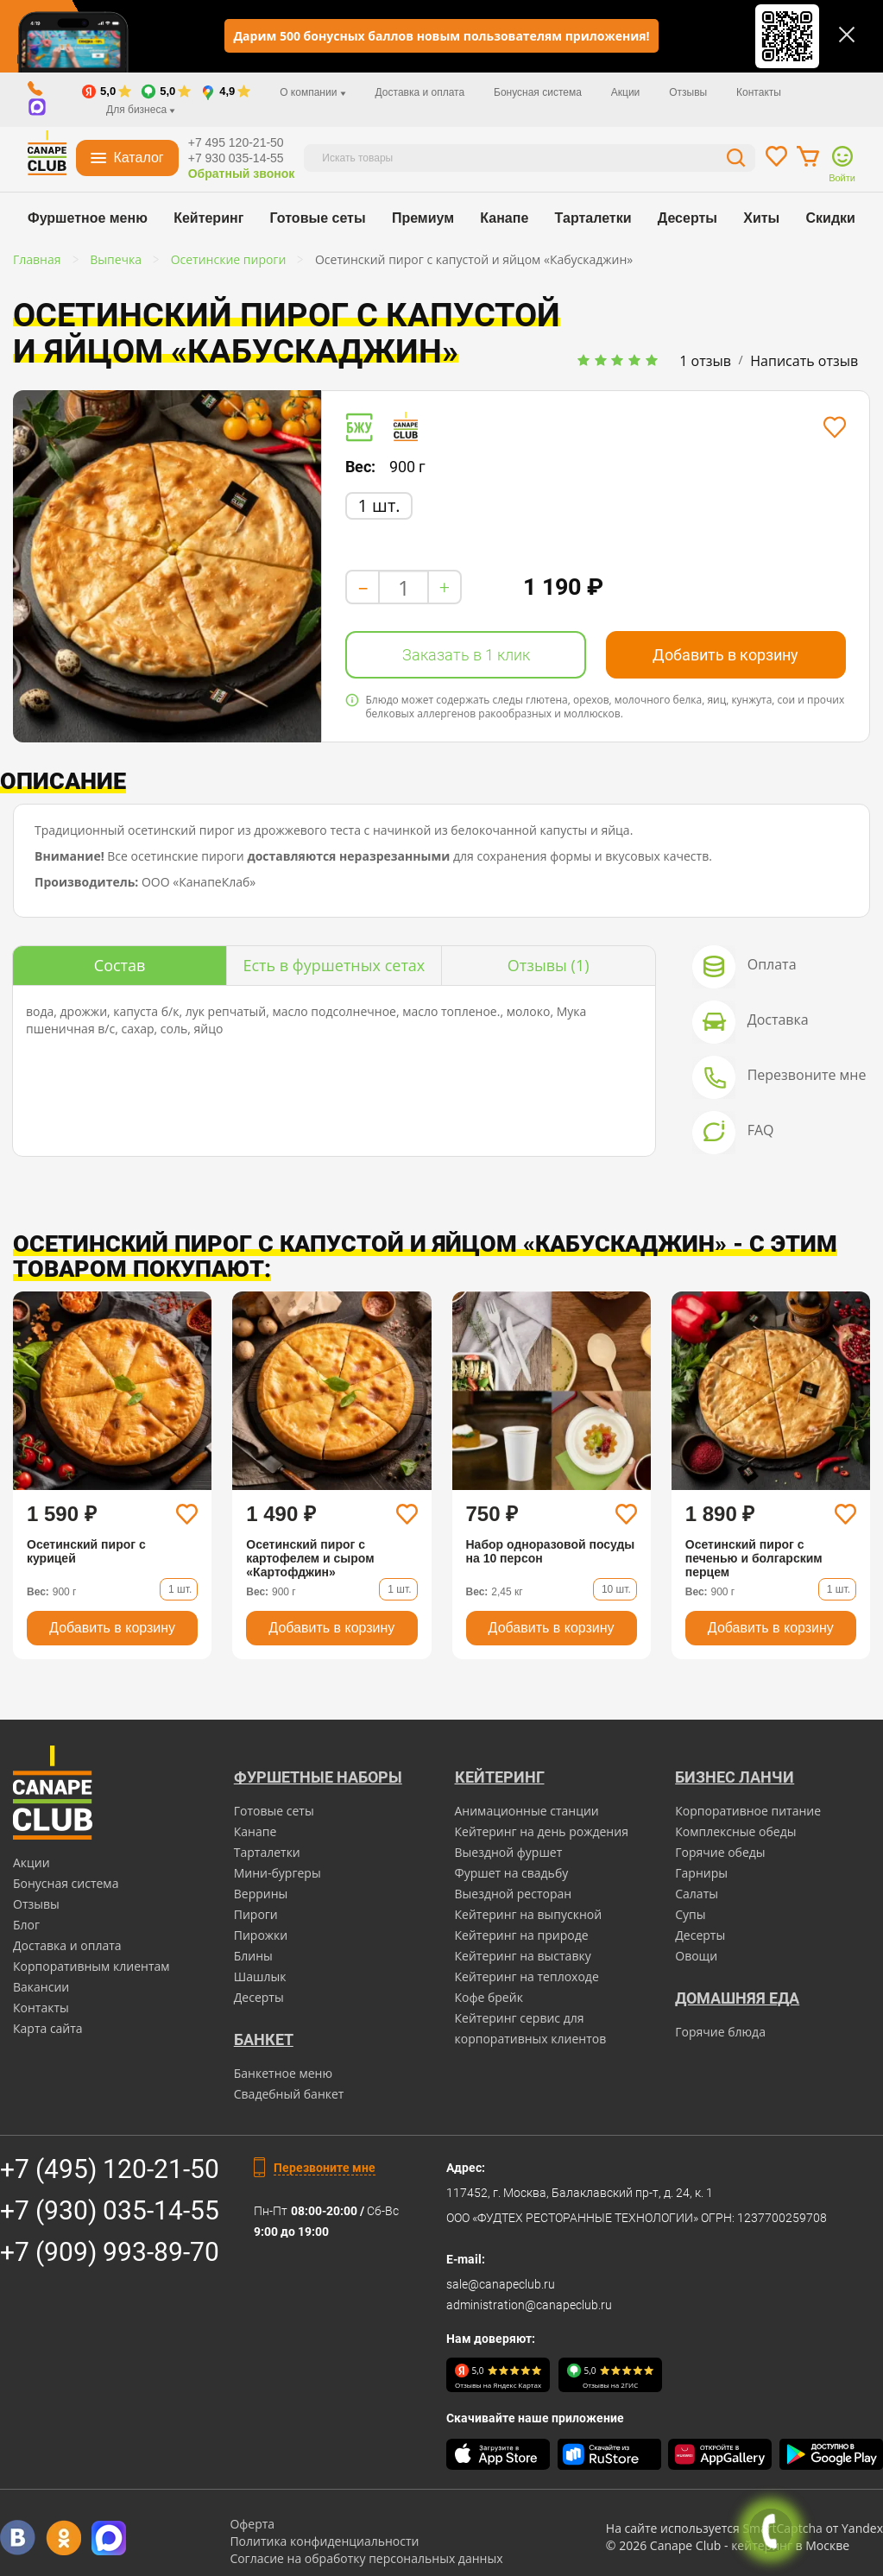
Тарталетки (593, 218)
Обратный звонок (241, 173)
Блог (26, 1924)
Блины (253, 1956)
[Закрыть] (846, 34)
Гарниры (701, 1873)
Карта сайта (48, 2028)
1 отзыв (705, 360)
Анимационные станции (527, 1811)
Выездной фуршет (509, 1852)
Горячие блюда (720, 2032)
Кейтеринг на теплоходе (527, 1976)
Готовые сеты (318, 218)
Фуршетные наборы (318, 1777)
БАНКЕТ (263, 2039)
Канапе (504, 218)
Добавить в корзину (725, 655)
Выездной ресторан (513, 1893)
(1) (549, 965)
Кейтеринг (208, 218)
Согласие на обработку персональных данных (366, 2558)
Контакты (758, 92)
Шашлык (260, 1976)
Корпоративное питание (748, 1811)
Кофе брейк (489, 1997)
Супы (690, 1914)
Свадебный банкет (289, 2094)
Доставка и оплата (420, 92)
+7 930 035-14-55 (236, 158)
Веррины (261, 1893)
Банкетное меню (283, 2073)
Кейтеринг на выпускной (528, 1914)
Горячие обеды (720, 1852)
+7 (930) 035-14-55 (109, 2210)
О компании (313, 92)
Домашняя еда (737, 1998)
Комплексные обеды (735, 1831)
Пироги (256, 1914)
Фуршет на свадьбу (512, 1873)
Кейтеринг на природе (522, 1935)
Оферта (252, 2524)
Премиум (423, 218)
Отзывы (688, 92)
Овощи (696, 1956)
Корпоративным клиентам (91, 1966)
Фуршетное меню (88, 218)
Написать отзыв (804, 360)
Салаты (696, 1893)
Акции (625, 92)
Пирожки (261, 1935)
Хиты (761, 218)
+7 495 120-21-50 (236, 142)
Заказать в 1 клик (466, 655)
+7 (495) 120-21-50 (109, 2169)
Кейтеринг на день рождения (541, 1831)
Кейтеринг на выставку (523, 1956)
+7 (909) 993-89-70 (109, 2252)
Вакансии (41, 1987)
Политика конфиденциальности (324, 2541)
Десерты (687, 218)
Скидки (830, 218)
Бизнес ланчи (734, 1777)
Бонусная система (538, 92)
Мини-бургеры (277, 1873)
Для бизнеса (140, 110)
